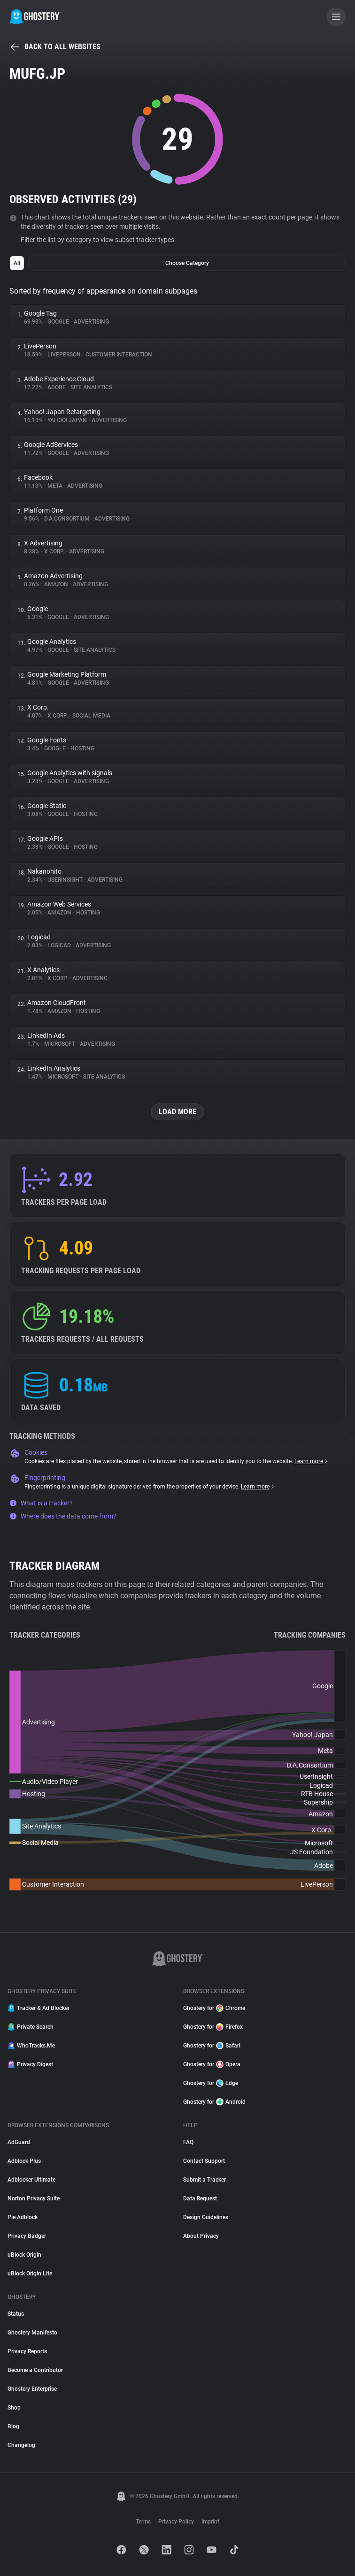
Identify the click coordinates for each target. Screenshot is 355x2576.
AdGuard (19, 2142)
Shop (14, 2407)
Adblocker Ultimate (31, 2179)
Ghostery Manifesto (32, 2332)
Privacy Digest (30, 2064)
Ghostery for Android (214, 2102)
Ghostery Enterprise (32, 2389)
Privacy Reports (27, 2351)
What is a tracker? (41, 1503)
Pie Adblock (23, 2217)
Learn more (311, 1461)
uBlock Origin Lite (30, 2273)
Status (16, 2314)
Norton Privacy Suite (34, 2198)
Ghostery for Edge (210, 2083)
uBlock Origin (24, 2254)
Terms (143, 2521)
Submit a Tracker (204, 2179)
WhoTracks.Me (31, 2045)
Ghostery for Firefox (213, 2027)
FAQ (188, 2142)
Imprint (210, 2521)
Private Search (31, 2027)
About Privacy (201, 2236)
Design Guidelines (205, 2217)
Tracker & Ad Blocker (38, 2008)
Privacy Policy (176, 2521)
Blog (13, 2426)
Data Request (200, 2198)
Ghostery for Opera (211, 2064)
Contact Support (204, 2161)
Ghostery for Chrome (214, 2008)
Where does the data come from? (62, 1516)
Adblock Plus (24, 2161)
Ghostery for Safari (211, 2045)
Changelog (21, 2445)
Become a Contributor (35, 2370)
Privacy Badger (27, 2236)
